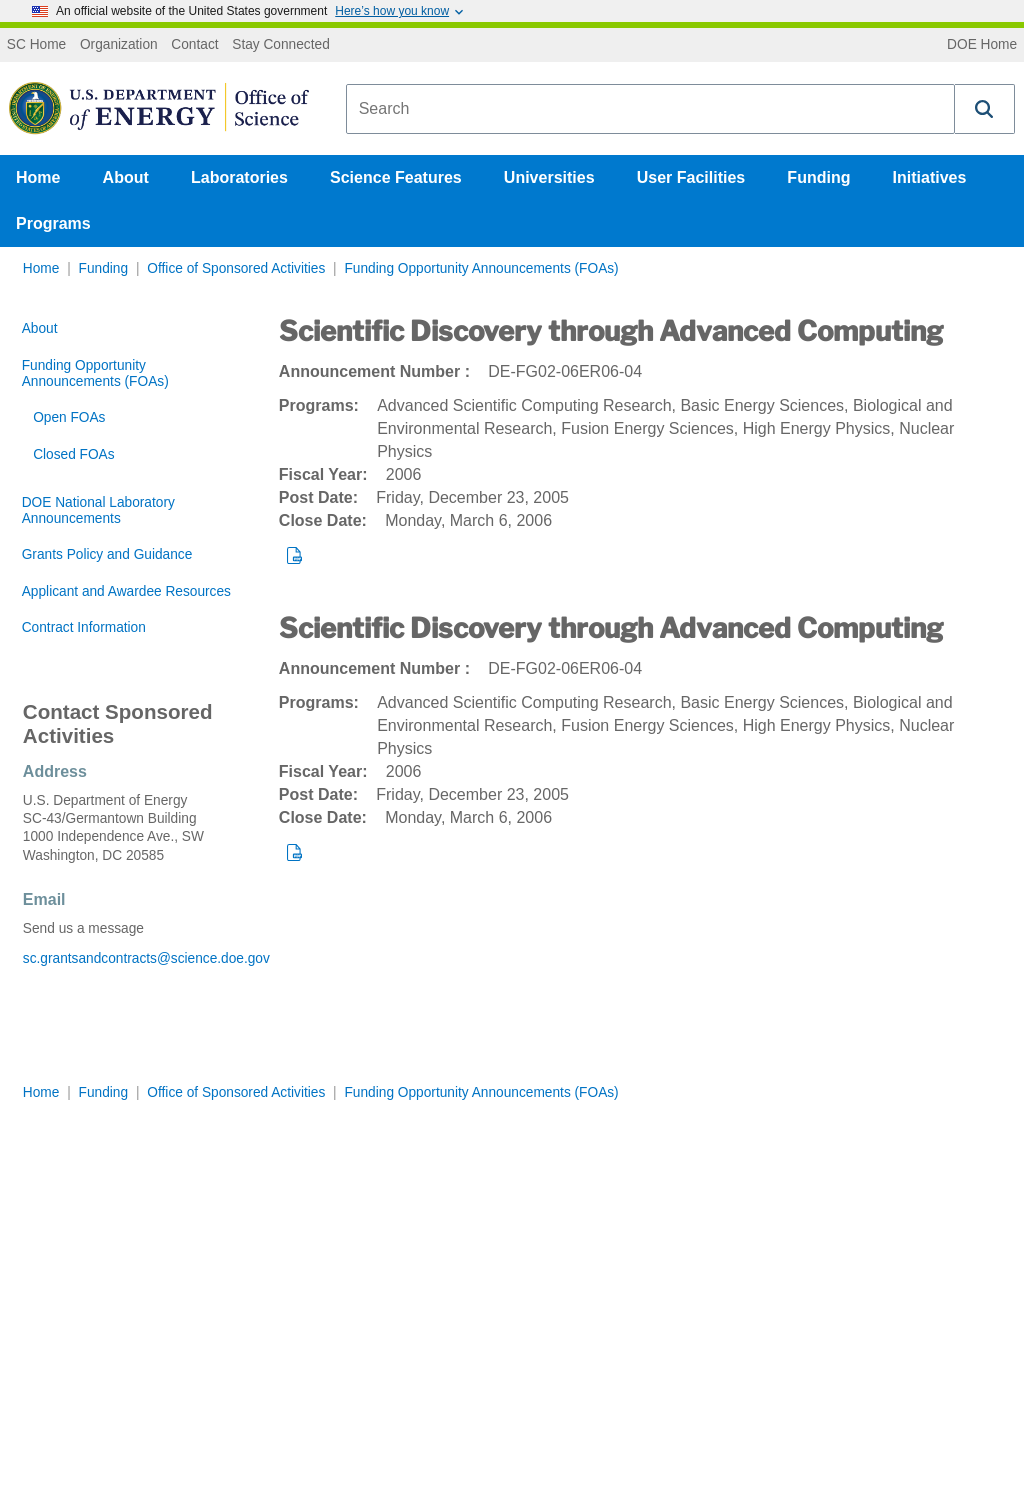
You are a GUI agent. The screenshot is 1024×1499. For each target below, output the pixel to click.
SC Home (36, 45)
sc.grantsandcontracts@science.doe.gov (128, 958)
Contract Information (84, 627)
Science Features (396, 177)
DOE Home (982, 45)
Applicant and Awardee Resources (126, 591)
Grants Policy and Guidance (107, 554)
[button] (985, 109)
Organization (119, 45)
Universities (549, 177)
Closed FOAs (73, 454)
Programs (53, 223)
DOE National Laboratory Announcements (98, 510)
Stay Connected (281, 45)
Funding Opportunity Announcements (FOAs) (481, 268)
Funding (818, 177)
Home (38, 177)
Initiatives (930, 177)
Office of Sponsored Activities (236, 268)
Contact (194, 45)
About (126, 177)
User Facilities (691, 177)
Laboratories (239, 177)
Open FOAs (69, 417)
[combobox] (650, 109)
